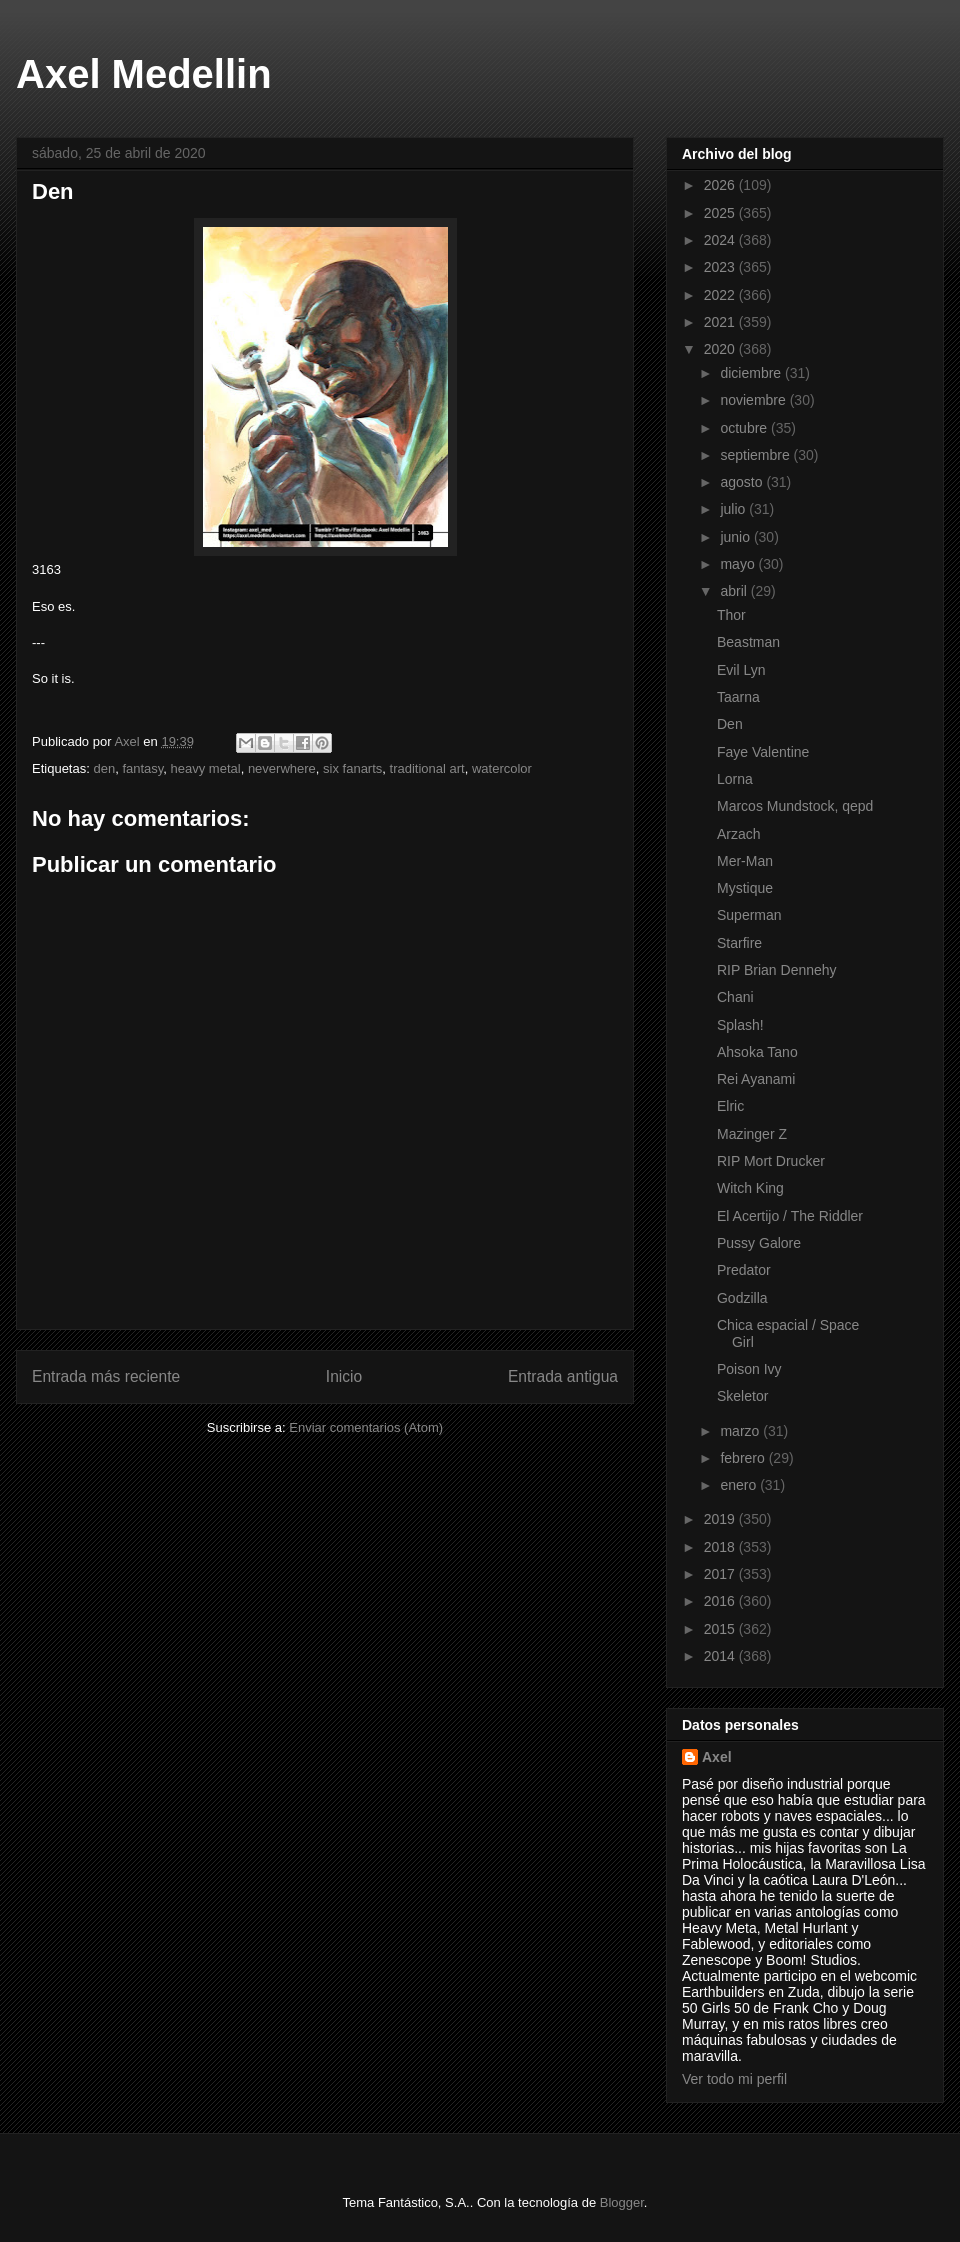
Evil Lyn (741, 670)
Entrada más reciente (106, 1376)
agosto (743, 482)
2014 (721, 1656)
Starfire (739, 943)
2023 (721, 267)
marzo (741, 1431)
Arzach (739, 834)
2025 (721, 213)
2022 (721, 295)
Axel (717, 1757)
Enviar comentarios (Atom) (366, 1427)
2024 (721, 240)
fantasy (142, 768)
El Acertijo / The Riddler (790, 1216)
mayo (739, 564)
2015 (721, 1629)
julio (734, 509)
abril (735, 591)
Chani (735, 997)
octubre (745, 428)
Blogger (622, 2202)
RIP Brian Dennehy (777, 970)
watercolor (502, 768)
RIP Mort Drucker (771, 1161)
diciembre (752, 373)
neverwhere (282, 768)
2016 (721, 1601)
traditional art (427, 768)
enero (740, 1485)
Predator (744, 1270)
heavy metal (206, 768)
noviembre (754, 400)
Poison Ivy (749, 1369)
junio (736, 537)
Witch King (750, 1188)
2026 (721, 185)
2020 (721, 349)
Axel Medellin (144, 74)
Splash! (740, 1025)
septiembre (756, 455)
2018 (721, 1547)
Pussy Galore (759, 1243)
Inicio (344, 1376)
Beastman (748, 642)
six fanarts (352, 768)
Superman (749, 915)
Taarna (738, 697)
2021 (721, 322)
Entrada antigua (563, 1376)
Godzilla (742, 1298)
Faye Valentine (763, 752)
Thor (731, 615)
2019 (721, 1519)
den (104, 768)
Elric (730, 1106)
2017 (721, 1574)
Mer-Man (745, 861)
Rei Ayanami (756, 1079)
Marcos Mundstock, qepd (795, 806)
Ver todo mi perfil (734, 2079)
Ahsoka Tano (757, 1052)
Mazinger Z (752, 1134)
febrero (744, 1458)
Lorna (735, 779)
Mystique (745, 888)
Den (730, 724)
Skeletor (742, 1396)
